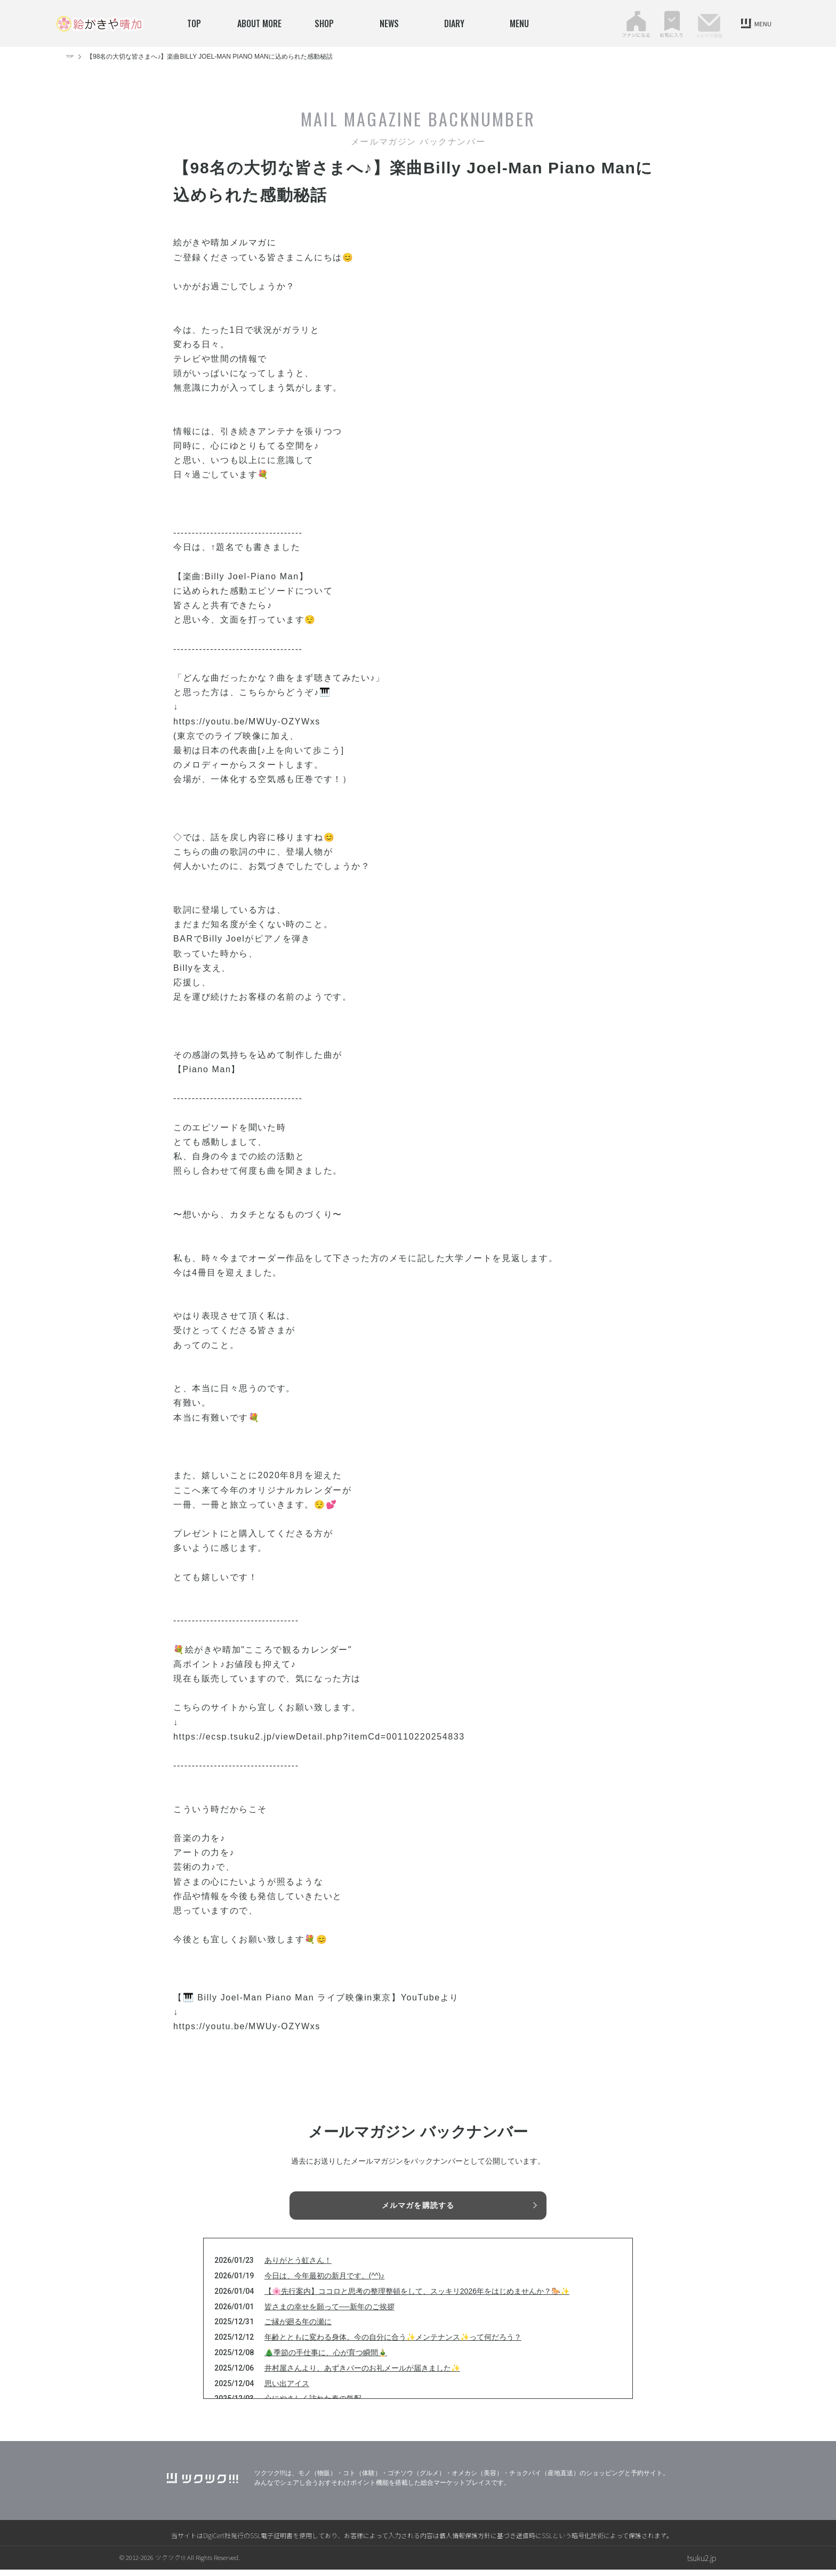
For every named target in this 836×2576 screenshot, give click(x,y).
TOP (194, 23)
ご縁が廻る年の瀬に (298, 2328)
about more (259, 23)
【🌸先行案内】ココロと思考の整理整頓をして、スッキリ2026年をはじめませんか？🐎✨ (416, 2297)
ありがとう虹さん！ (298, 2266)
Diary (454, 23)
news (389, 23)
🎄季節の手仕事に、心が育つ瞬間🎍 (325, 2359)
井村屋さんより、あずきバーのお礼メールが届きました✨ (362, 2374)
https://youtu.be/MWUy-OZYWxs (246, 721)
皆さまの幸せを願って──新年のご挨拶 (329, 2312)
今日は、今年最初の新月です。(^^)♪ (324, 2282)
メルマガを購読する (418, 2206)
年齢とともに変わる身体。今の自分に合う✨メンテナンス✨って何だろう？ (392, 2343)
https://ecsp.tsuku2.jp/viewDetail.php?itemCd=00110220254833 (319, 1736)
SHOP (324, 23)
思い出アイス (286, 2389)
